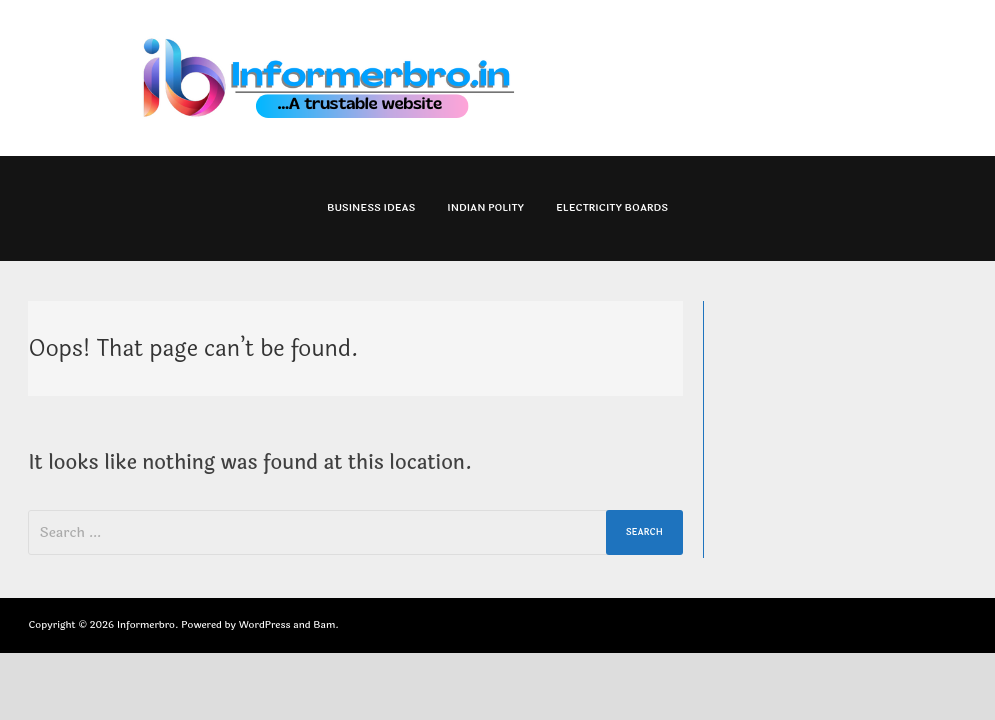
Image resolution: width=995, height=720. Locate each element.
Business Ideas (371, 208)
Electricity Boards (612, 208)
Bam (324, 625)
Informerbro (146, 625)
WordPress (265, 625)
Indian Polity (485, 208)
